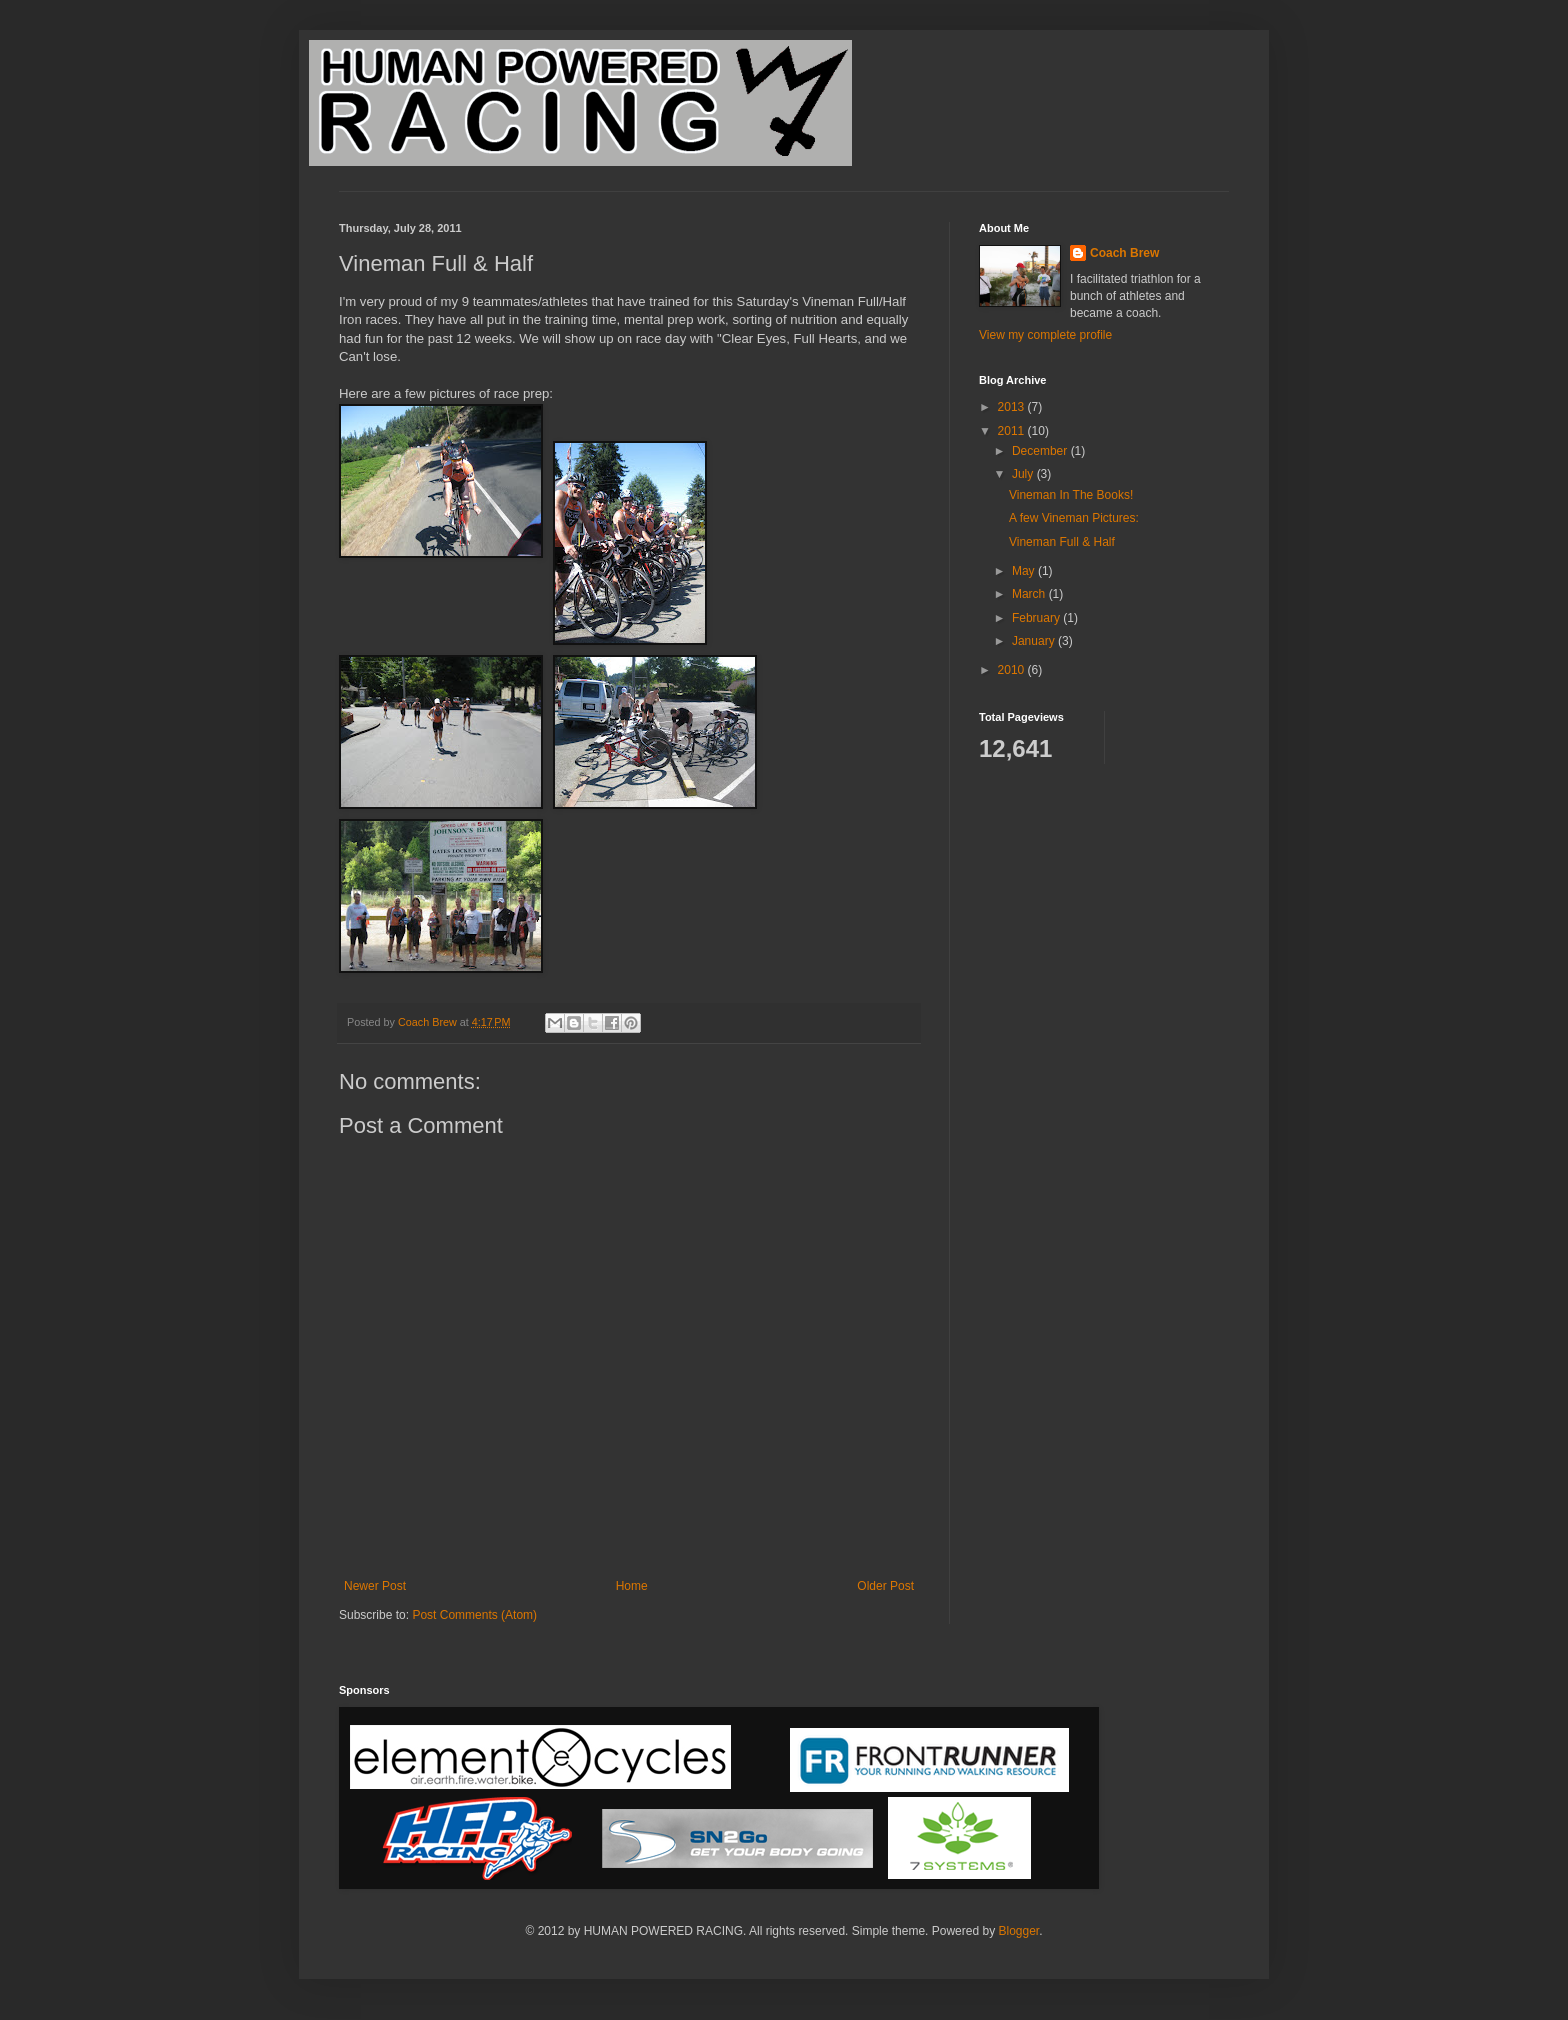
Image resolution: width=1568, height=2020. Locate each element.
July (1024, 474)
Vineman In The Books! (1071, 495)
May (1025, 571)
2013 (1013, 407)
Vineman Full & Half (1062, 542)
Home (632, 1586)
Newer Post (375, 1586)
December (1041, 451)
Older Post (885, 1586)
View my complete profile (1045, 335)
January (1035, 641)
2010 (1013, 670)
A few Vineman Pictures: (1074, 518)
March (1030, 594)
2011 (1013, 431)
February (1037, 618)
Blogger (1018, 1931)
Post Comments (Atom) (474, 1615)
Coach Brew (1124, 253)
